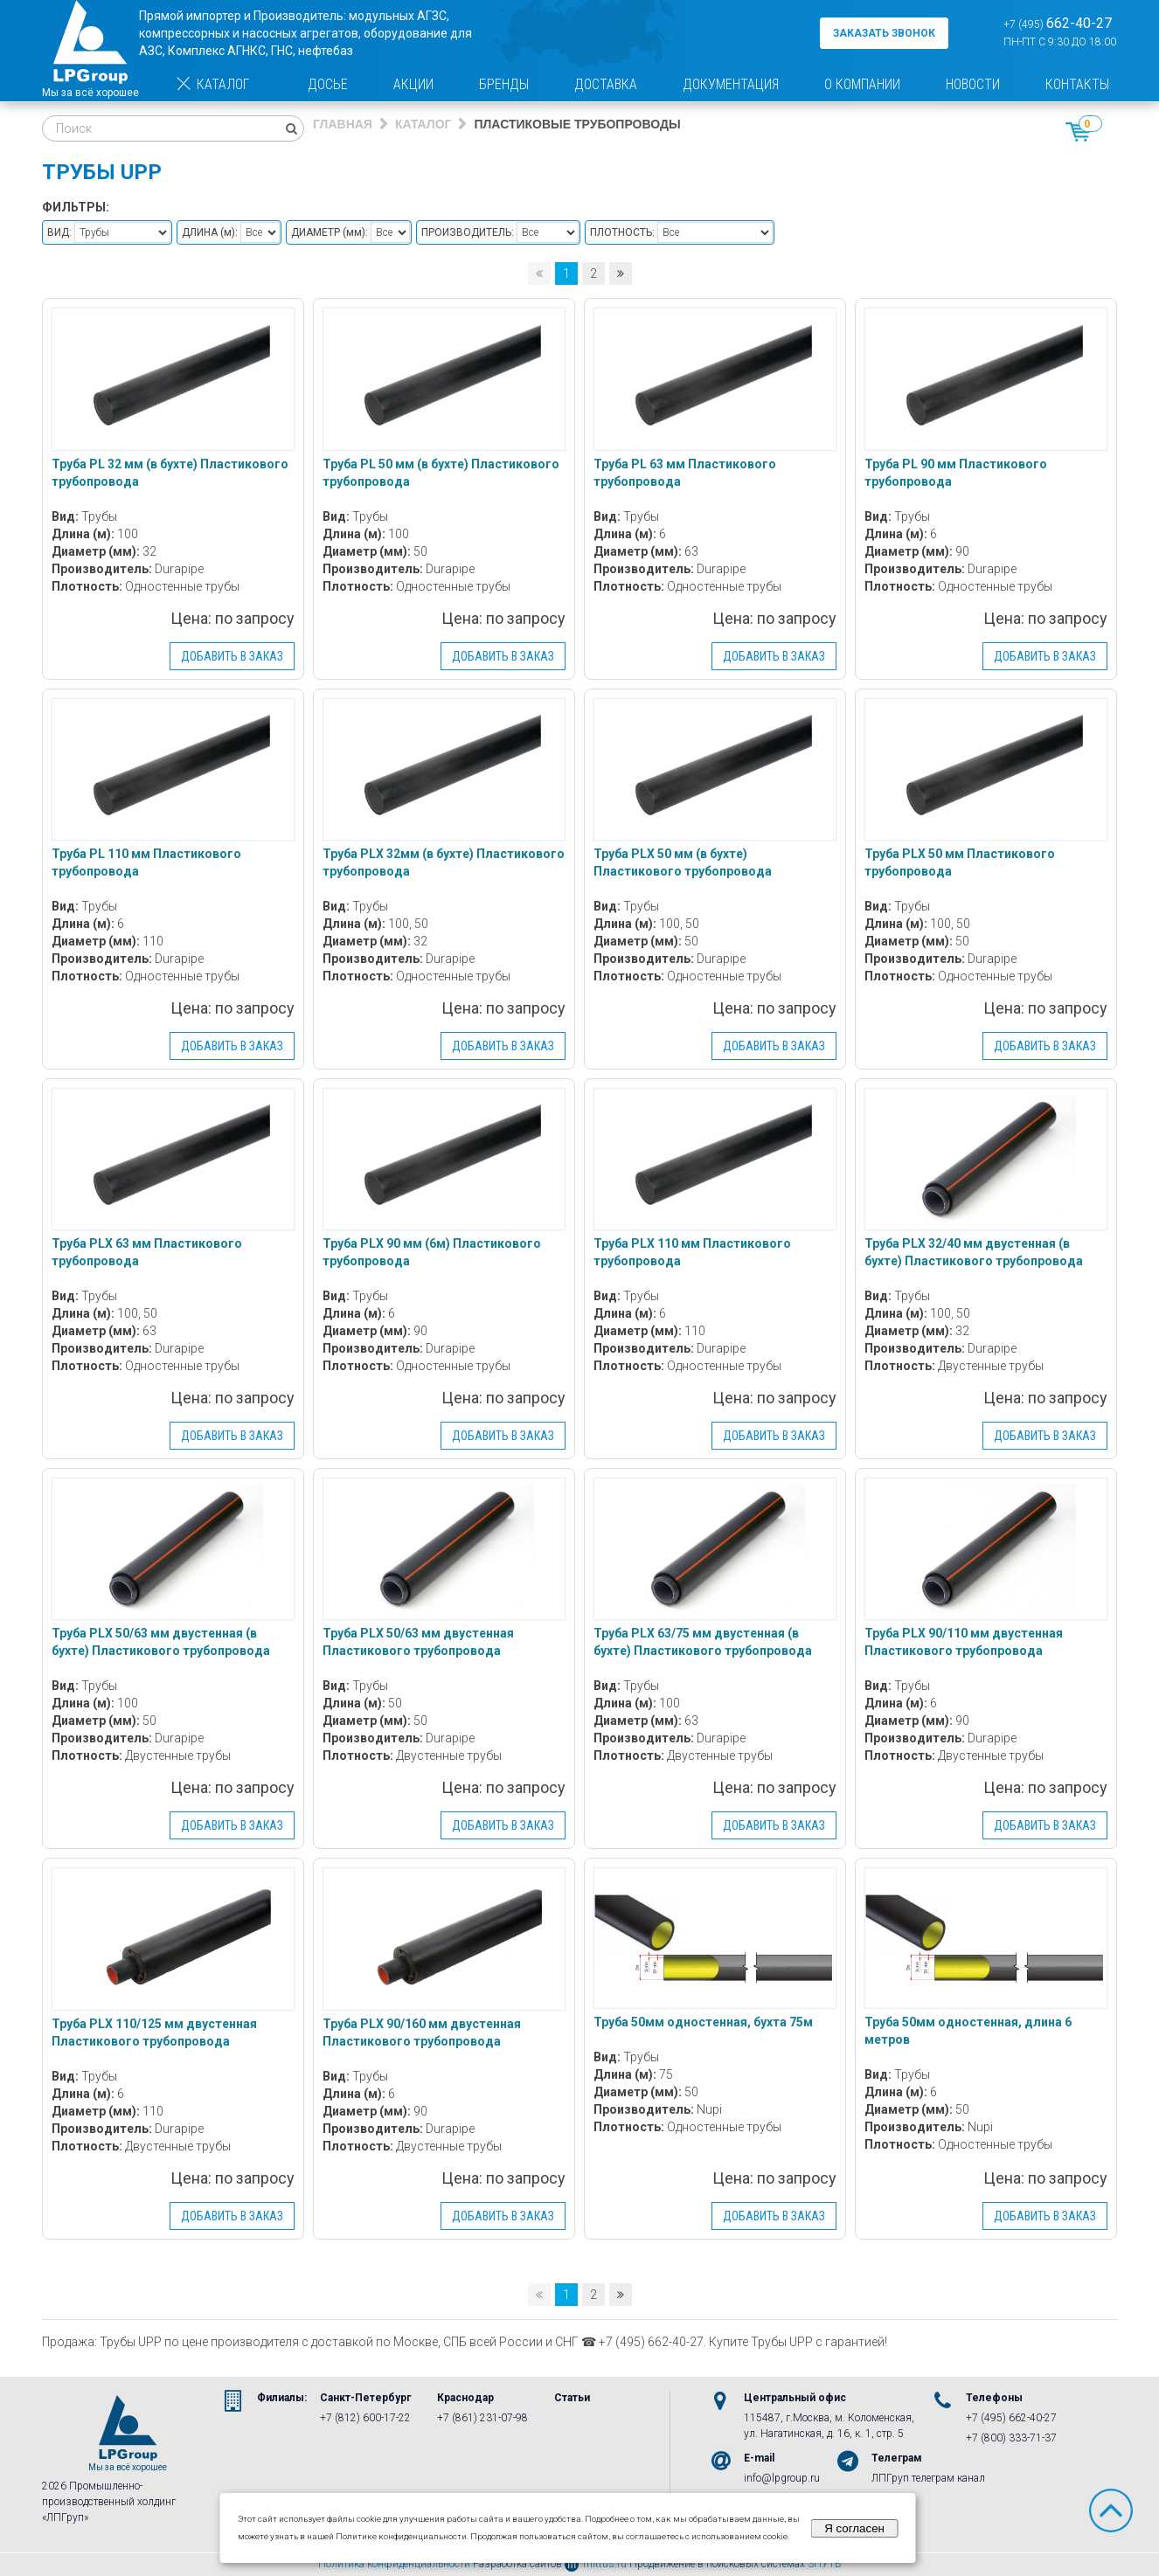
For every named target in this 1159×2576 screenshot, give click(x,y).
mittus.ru (596, 2564)
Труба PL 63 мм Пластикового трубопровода (684, 472)
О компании (862, 84)
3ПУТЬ (825, 2564)
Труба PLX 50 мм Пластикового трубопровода (959, 862)
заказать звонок (884, 33)
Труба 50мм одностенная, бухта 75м (703, 2022)
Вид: (59, 232)
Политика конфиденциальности (394, 2564)
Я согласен (854, 2528)
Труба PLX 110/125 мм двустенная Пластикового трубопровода (154, 2032)
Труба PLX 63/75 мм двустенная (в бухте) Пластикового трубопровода (702, 1642)
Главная (342, 124)
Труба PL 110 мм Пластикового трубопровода (146, 862)
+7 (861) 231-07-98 (482, 2418)
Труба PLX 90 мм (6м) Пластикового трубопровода (432, 1252)
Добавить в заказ (232, 656)
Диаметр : (329, 232)
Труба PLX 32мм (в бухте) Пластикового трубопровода (444, 862)
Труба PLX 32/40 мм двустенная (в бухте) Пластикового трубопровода (973, 1252)
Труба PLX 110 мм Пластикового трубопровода (692, 1252)
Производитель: (467, 232)
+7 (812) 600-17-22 (365, 2418)
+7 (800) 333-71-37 (1011, 2438)
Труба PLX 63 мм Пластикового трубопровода (147, 1252)
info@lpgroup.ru (782, 2478)
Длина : (210, 232)
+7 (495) (1057, 23)
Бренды (504, 84)
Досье (328, 84)
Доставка (605, 84)
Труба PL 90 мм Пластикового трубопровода (955, 472)
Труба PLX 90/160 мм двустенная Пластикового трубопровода (422, 2032)
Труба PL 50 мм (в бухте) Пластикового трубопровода (441, 472)
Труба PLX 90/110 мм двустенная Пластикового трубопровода (963, 1642)
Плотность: (622, 232)
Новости (973, 84)
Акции (413, 84)
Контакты (1077, 84)
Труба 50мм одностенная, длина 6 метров (968, 2030)
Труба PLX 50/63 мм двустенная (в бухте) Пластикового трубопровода (161, 1642)
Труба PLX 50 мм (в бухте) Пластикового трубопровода (682, 862)
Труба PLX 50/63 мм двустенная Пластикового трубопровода (418, 1642)
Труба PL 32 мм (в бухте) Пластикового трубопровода (170, 472)
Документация (731, 84)
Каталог (212, 84)
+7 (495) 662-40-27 (1011, 2418)
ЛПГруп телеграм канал (928, 2478)
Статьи (572, 2398)
